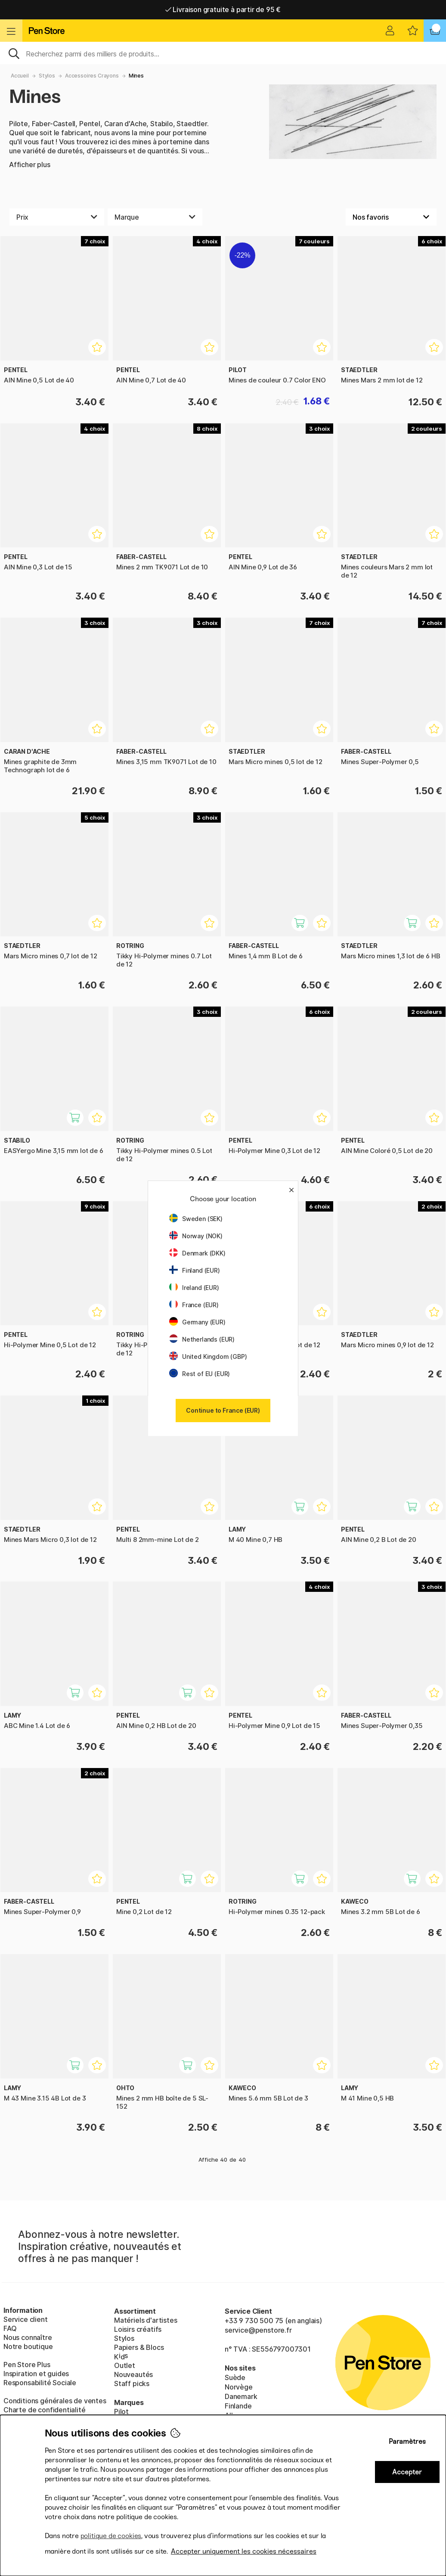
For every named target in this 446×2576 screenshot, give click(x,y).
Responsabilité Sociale (39, 2382)
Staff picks (131, 2383)
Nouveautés (133, 2374)
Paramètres (407, 2441)
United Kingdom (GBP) (208, 1356)
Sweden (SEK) (196, 1218)
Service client (25, 2319)
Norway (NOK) (196, 1236)
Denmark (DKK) (197, 1253)
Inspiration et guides (36, 2373)
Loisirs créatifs (137, 2329)
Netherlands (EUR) (202, 1339)
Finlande (238, 2406)
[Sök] (223, 53)
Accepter (407, 2472)
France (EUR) (194, 1304)
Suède (235, 2377)
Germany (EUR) (197, 1322)
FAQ (9, 2328)
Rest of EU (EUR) (199, 1373)
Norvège (239, 2387)
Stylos (47, 75)
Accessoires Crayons (92, 75)
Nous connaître (27, 2337)
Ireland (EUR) (194, 1287)
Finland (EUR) (194, 1270)
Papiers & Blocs (139, 2347)
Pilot (121, 2411)
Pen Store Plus (26, 2364)
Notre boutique (28, 2346)
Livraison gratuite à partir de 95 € (223, 9)
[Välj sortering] (391, 217)
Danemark (241, 2396)
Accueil (20, 75)
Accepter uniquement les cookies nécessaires (243, 2551)
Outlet (124, 2365)
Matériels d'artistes (145, 2320)
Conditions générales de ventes (54, 2400)
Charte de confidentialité (44, 2409)
